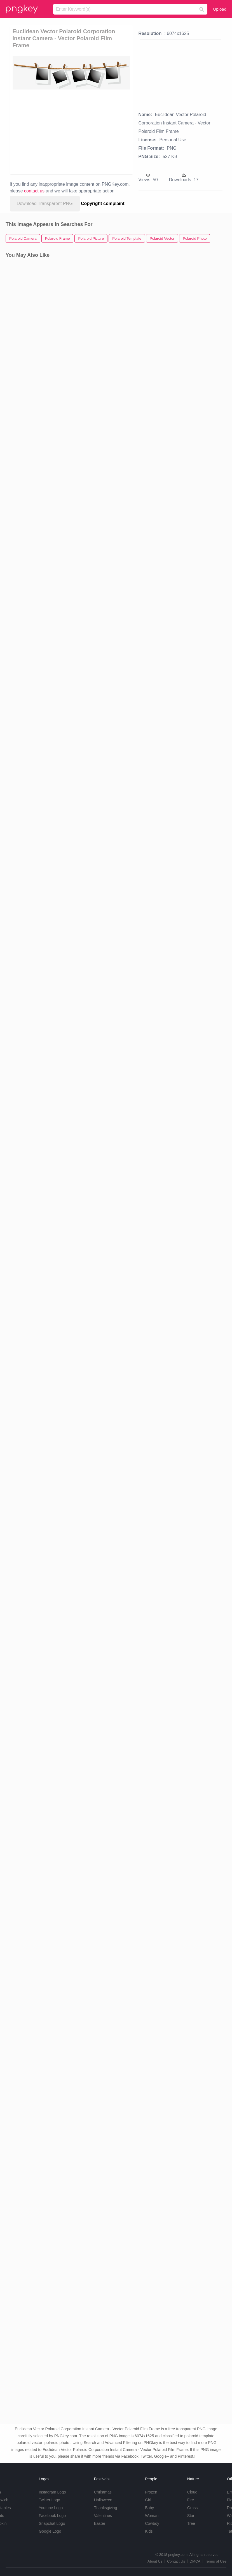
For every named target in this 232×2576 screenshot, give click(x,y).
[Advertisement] (62, 131)
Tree (191, 2523)
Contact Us (176, 2561)
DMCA (195, 2561)
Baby (149, 2508)
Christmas (103, 2492)
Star (190, 2515)
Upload (219, 9)
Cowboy (152, 2523)
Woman (151, 2515)
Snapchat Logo (52, 2523)
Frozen (151, 2492)
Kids (149, 2531)
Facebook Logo (52, 2515)
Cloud (192, 2492)
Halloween (103, 2500)
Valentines (103, 2515)
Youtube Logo (51, 2508)
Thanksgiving (105, 2508)
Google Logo (50, 2531)
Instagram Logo (52, 2492)
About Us (154, 2561)
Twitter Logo (49, 2500)
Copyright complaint (103, 203)
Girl (148, 2500)
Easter (99, 2523)
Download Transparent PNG (45, 203)
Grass (192, 2508)
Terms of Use (215, 2561)
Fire (190, 2500)
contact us (34, 191)
